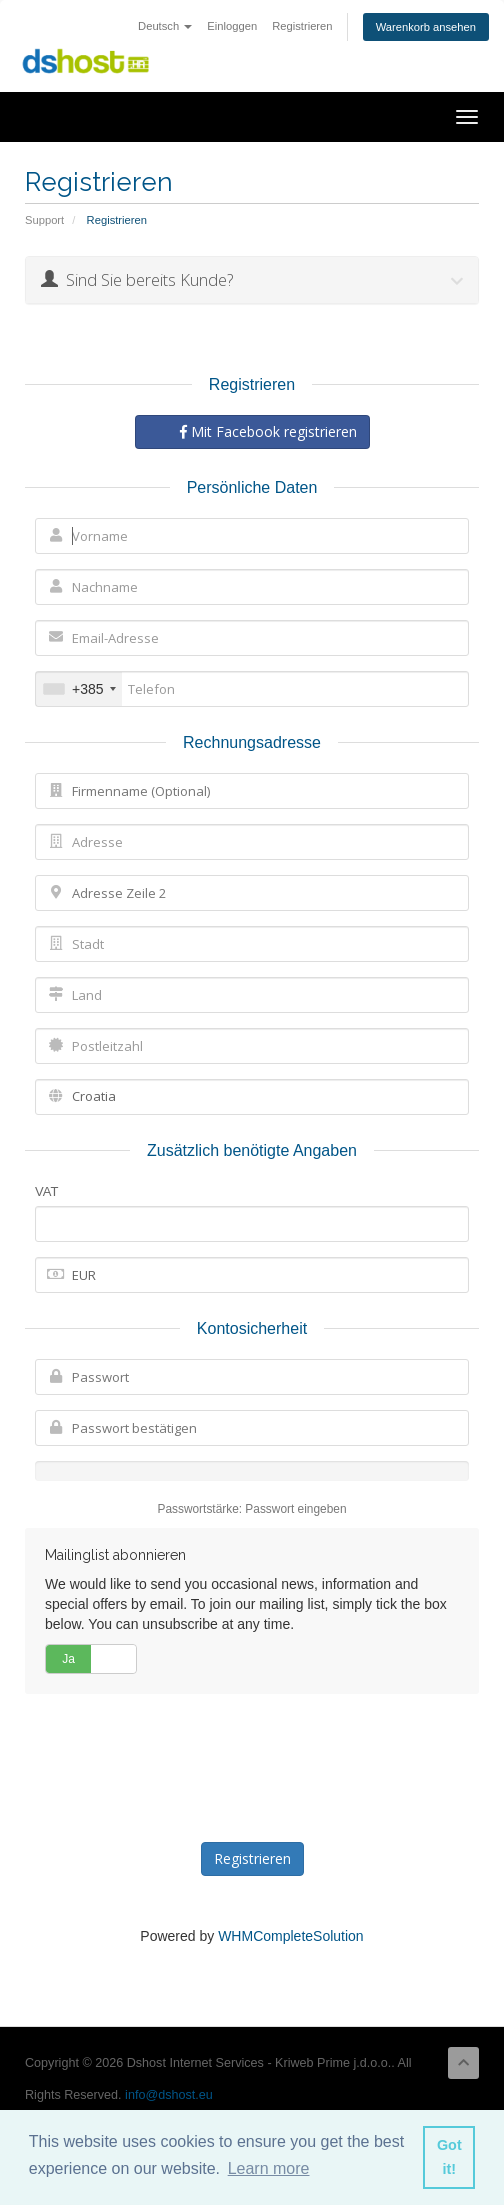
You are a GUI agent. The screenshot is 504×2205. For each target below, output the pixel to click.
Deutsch (165, 26)
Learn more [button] (269, 2168)
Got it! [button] (449, 2157)
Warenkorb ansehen (426, 27)
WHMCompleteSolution (291, 1936)
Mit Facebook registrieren (268, 431)
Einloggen (232, 26)
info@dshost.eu (169, 2095)
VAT (46, 1191)
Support (44, 220)
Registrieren (302, 26)
